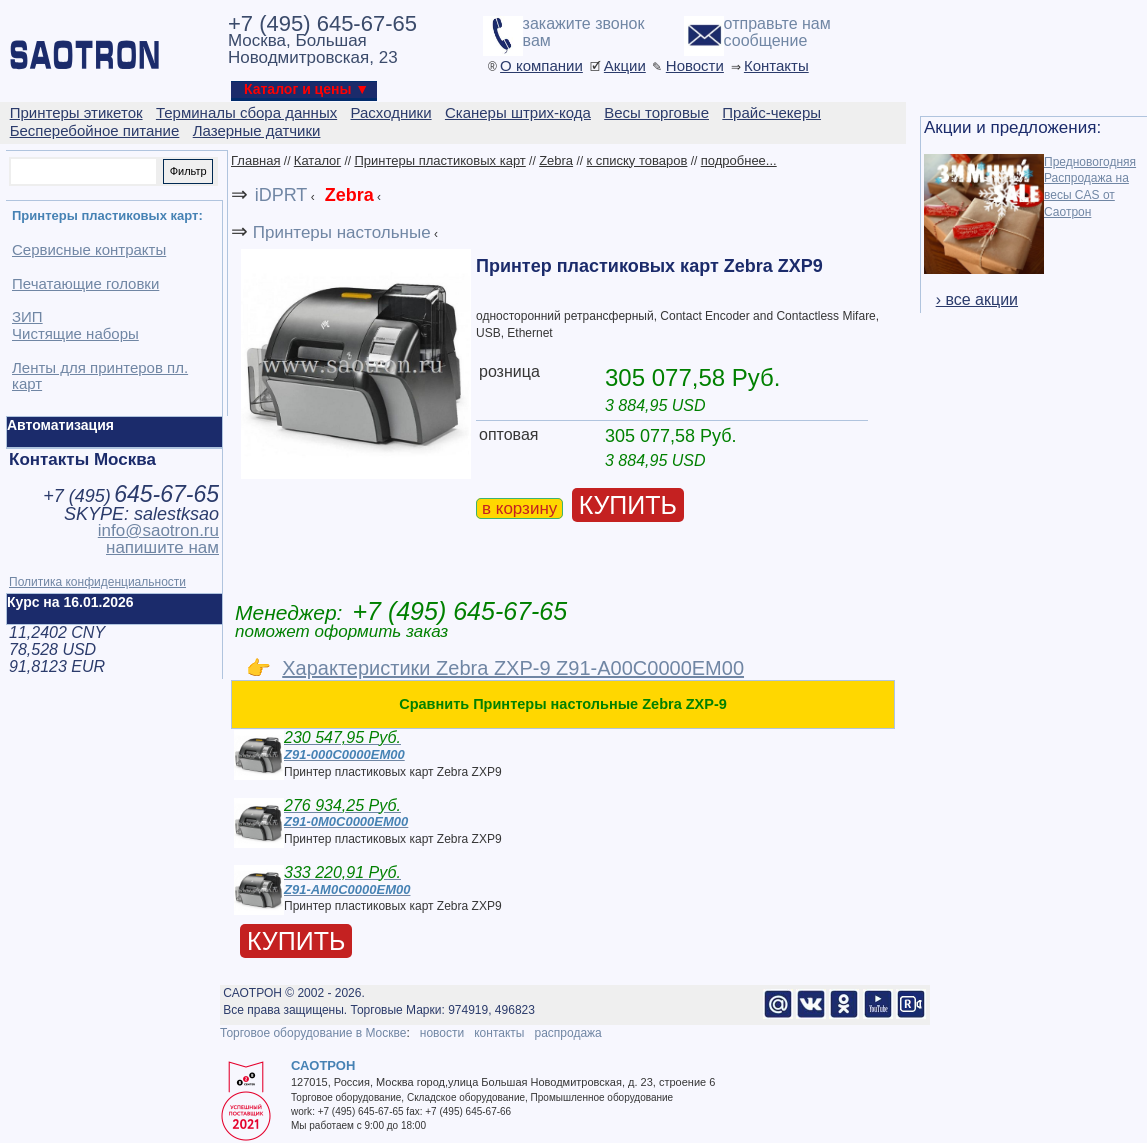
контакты (499, 1033)
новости (442, 1033)
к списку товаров (636, 160)
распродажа (567, 1033)
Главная (255, 160)
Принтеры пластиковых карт (439, 160)
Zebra (556, 160)
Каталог (317, 160)
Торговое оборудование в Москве (313, 1033)
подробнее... (739, 160)
